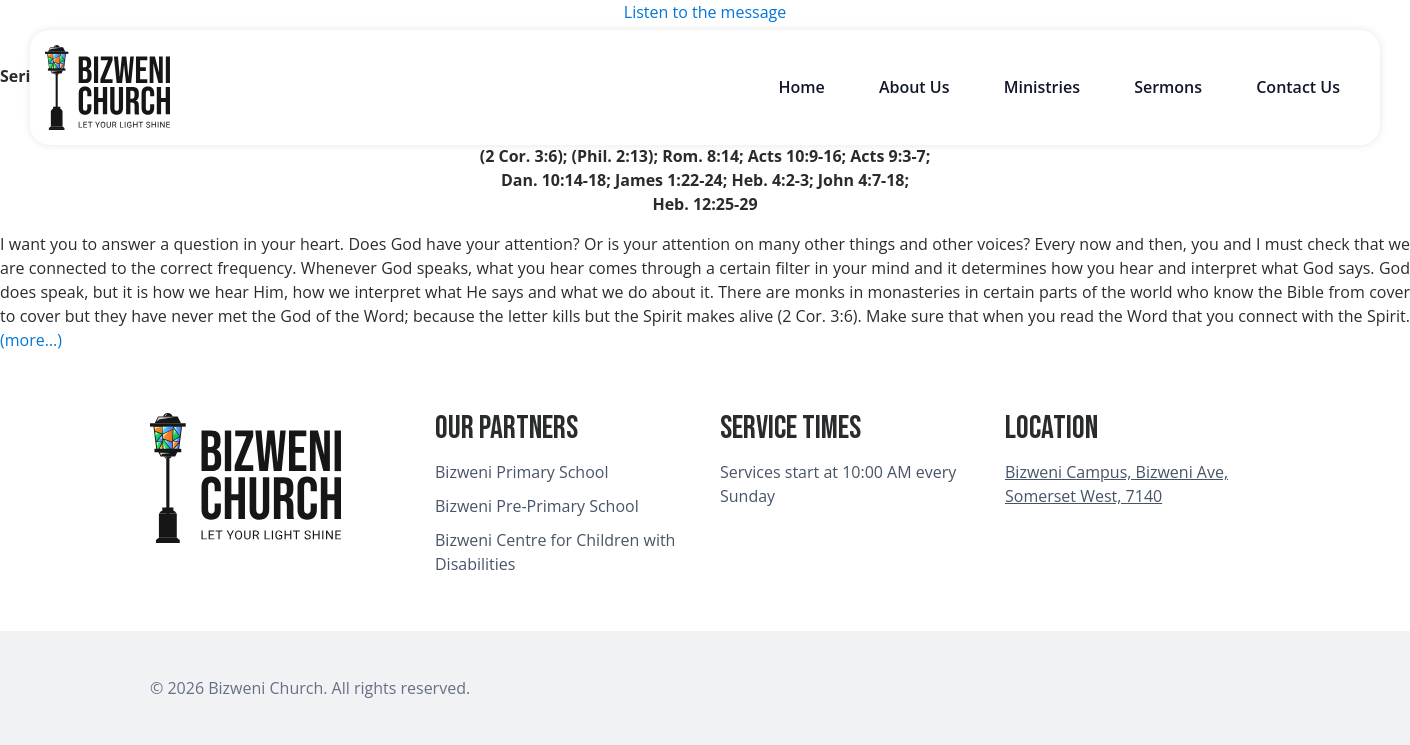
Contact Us (1298, 87)
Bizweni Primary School (521, 472)
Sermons (1168, 87)
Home (801, 87)
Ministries (1042, 87)
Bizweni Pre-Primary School (537, 506)
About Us (914, 87)
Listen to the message (705, 12)
